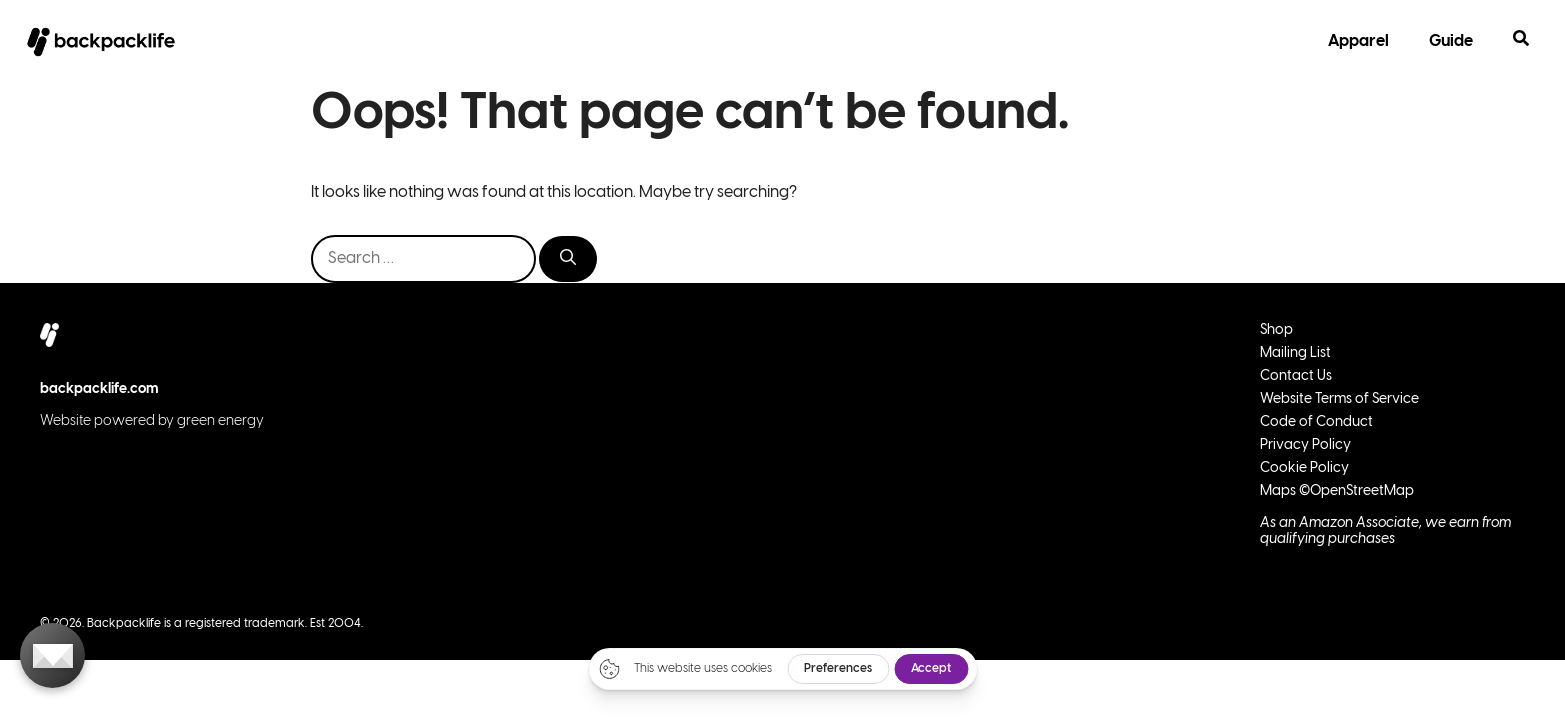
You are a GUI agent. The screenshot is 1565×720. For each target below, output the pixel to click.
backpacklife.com (99, 389)
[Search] (568, 259)
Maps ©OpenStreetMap (1337, 491)
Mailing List (1295, 353)
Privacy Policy (1305, 445)
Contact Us (1296, 376)
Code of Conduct (1316, 422)
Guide (1451, 41)
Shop (1276, 330)
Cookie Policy (1304, 468)
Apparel (1358, 41)
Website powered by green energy (152, 421)
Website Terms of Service (1339, 399)
